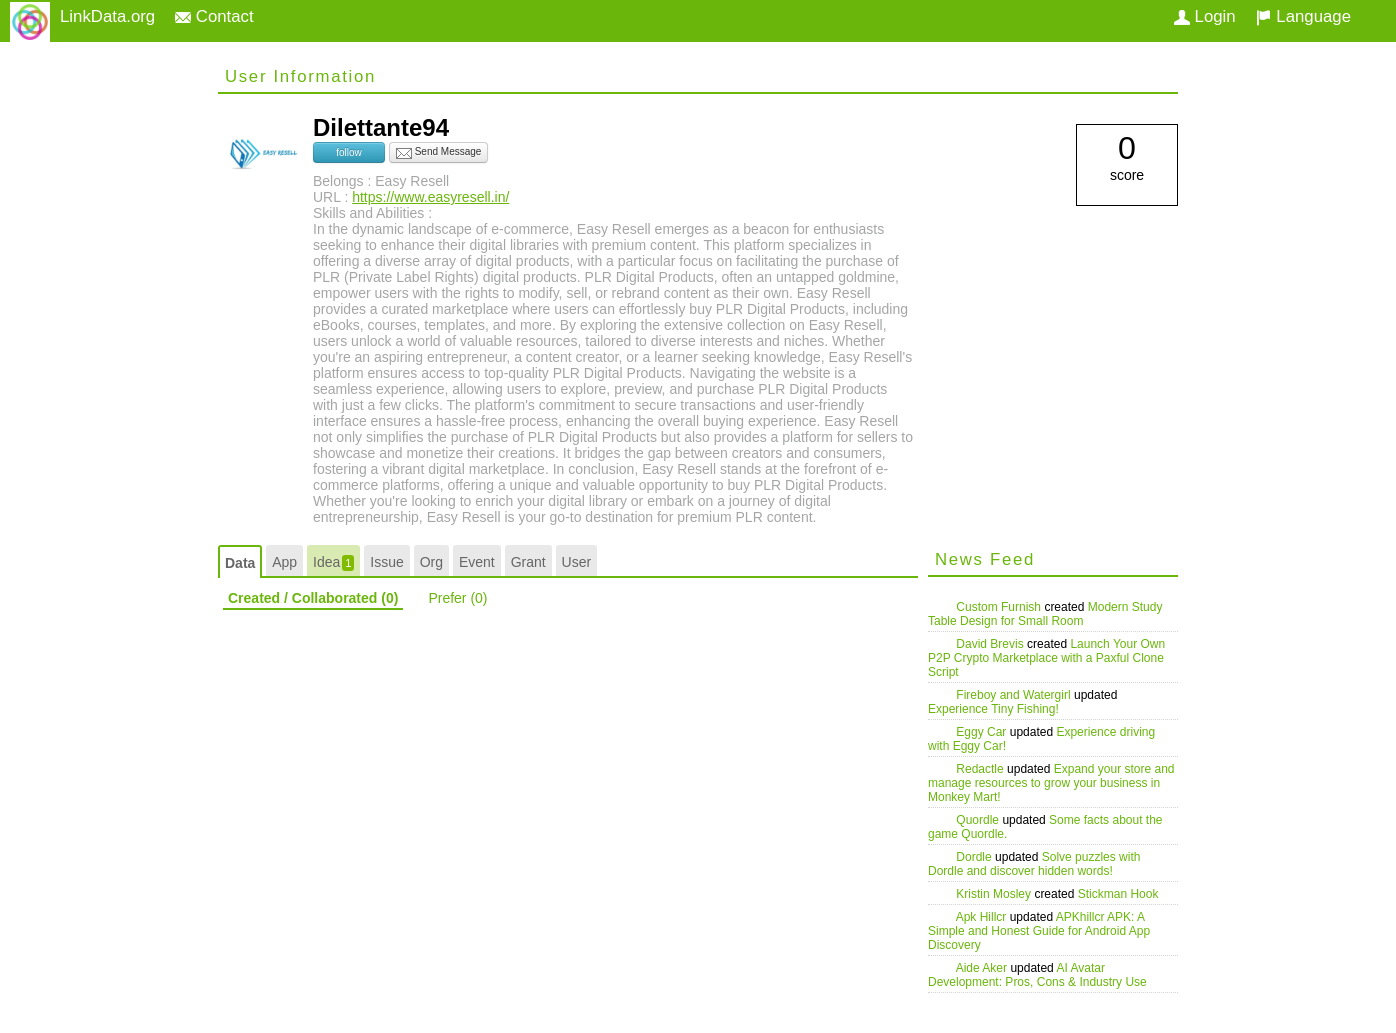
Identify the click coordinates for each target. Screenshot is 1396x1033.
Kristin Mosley (995, 894)
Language (1303, 16)
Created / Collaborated (313, 598)
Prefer (457, 598)
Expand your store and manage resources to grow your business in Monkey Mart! (1051, 783)
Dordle (975, 857)
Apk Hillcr (983, 917)
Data (240, 563)
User (577, 562)
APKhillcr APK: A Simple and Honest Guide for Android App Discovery (1039, 931)
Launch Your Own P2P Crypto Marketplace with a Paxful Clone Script (1046, 658)
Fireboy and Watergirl (1015, 695)
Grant (528, 562)
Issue (386, 562)
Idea (333, 562)
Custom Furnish (1000, 607)
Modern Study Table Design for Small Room (1045, 614)
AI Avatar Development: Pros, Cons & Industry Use (1037, 975)
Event (477, 562)
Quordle (979, 820)
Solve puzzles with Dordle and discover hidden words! (1034, 864)
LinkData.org (107, 16)
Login (1205, 16)
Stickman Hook (1118, 894)
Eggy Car (982, 732)
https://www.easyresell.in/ (430, 197)
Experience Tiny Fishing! (993, 709)
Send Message (439, 153)
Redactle (981, 769)
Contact (214, 16)
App (284, 562)
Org (431, 562)
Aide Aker (983, 968)
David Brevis (991, 644)
